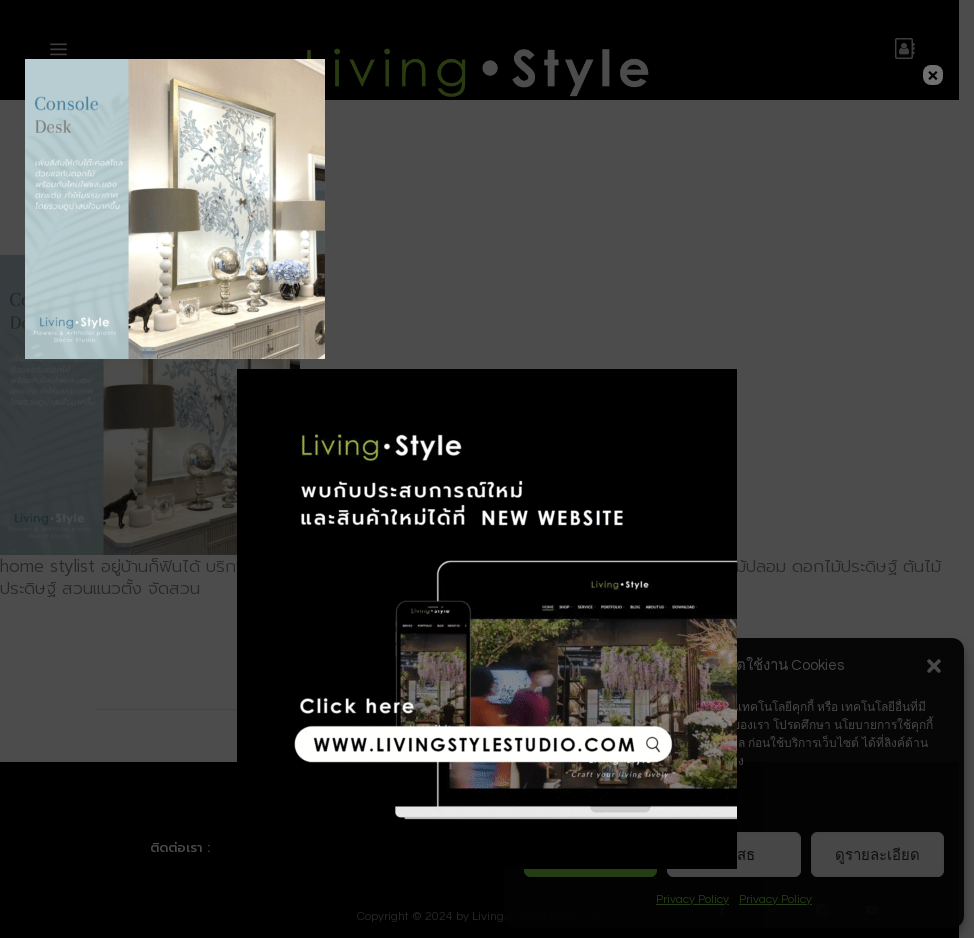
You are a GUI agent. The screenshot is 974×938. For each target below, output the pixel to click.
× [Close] (932, 75)
